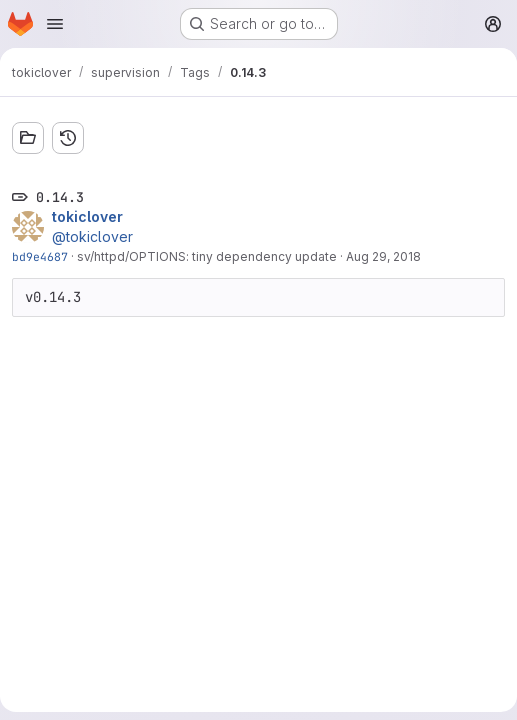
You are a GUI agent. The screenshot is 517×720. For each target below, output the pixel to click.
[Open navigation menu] (55, 24)
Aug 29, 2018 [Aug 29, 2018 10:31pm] (383, 256)
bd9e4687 (40, 256)
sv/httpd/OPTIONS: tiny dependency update (207, 256)
